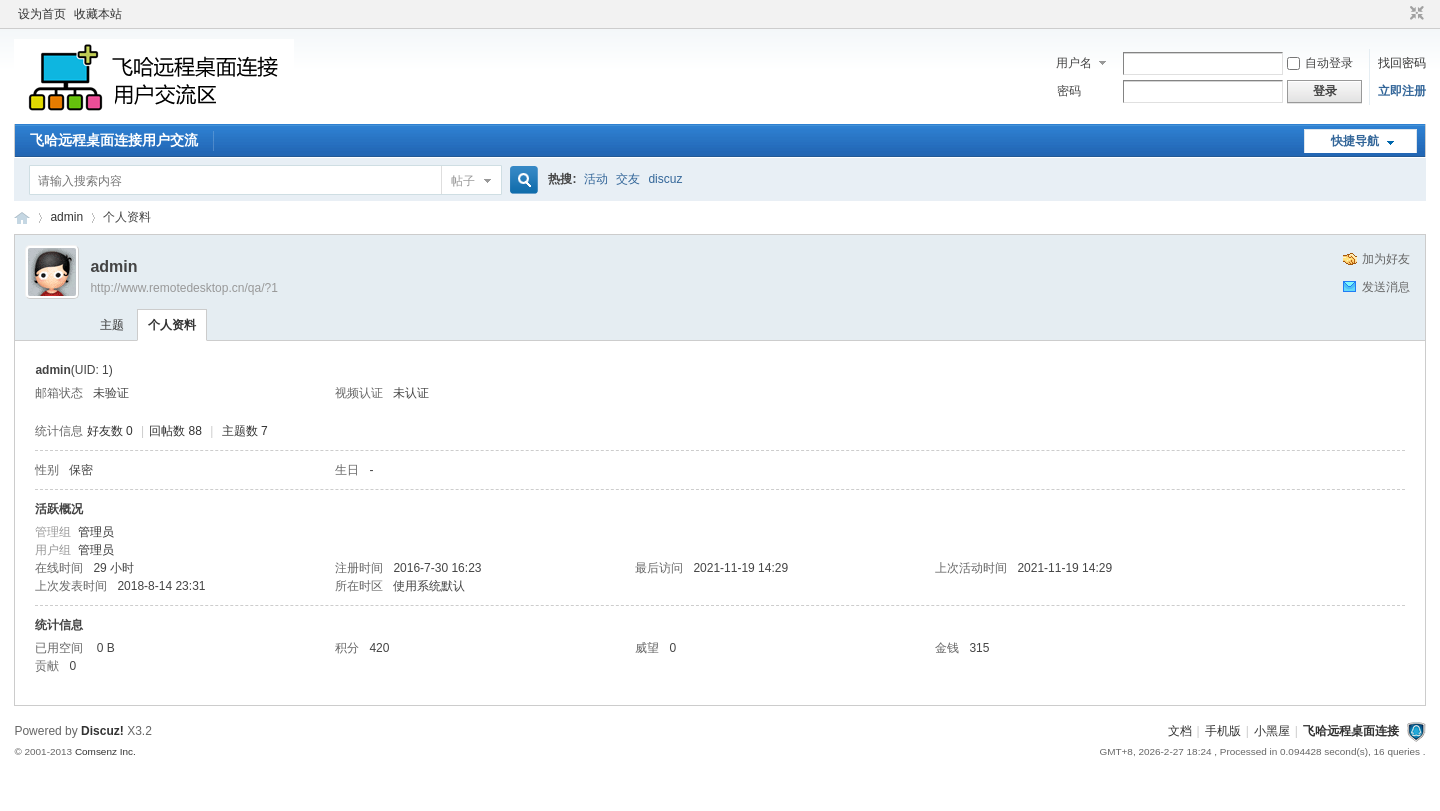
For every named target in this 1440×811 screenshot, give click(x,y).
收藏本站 (98, 14)
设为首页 (42, 14)
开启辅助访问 (1398, 14)
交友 (628, 179)
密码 (1069, 91)
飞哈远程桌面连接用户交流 (114, 140)
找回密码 (1402, 63)
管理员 (96, 532)
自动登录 (1320, 63)
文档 (1180, 731)
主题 (112, 325)
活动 (596, 179)
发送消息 (1386, 287)
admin (66, 217)
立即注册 (1402, 91)
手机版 (1223, 731)
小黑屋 (1272, 731)
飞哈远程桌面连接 (22, 217)
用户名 (1074, 63)
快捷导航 (1355, 141)
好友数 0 (110, 431)
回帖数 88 (175, 431)
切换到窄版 (1414, 14)
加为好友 (1386, 259)
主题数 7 (245, 431)
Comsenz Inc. (105, 751)
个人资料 (172, 325)
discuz (665, 179)
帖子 (463, 181)
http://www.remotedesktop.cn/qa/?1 (183, 288)
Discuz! (102, 731)
